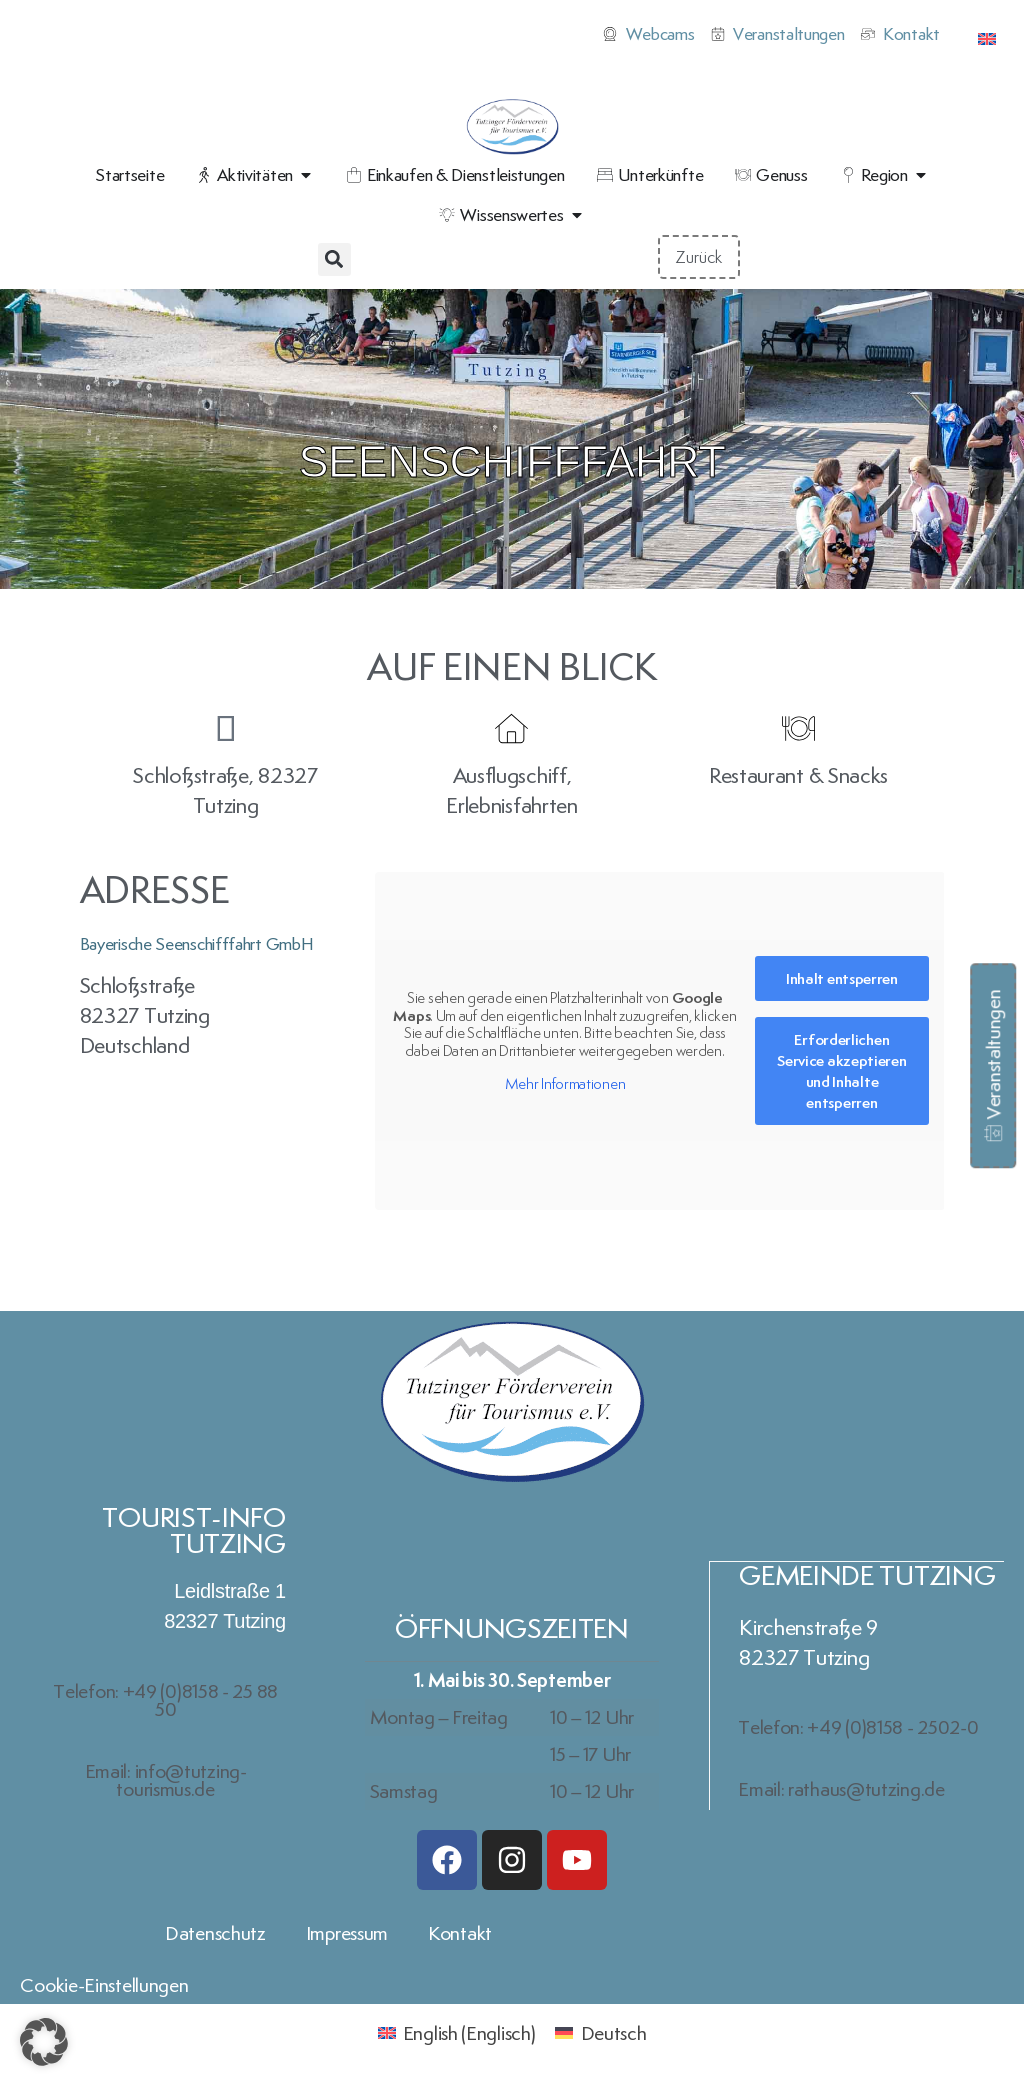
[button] (334, 259)
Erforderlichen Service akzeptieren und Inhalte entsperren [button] (841, 1072)
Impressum (347, 1933)
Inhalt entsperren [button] (841, 979)
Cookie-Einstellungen (104, 1985)
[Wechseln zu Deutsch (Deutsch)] (600, 2031)
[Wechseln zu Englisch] (987, 35)
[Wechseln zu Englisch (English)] (457, 2031)
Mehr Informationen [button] (564, 1084)
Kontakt (460, 1933)
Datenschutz (215, 1933)
